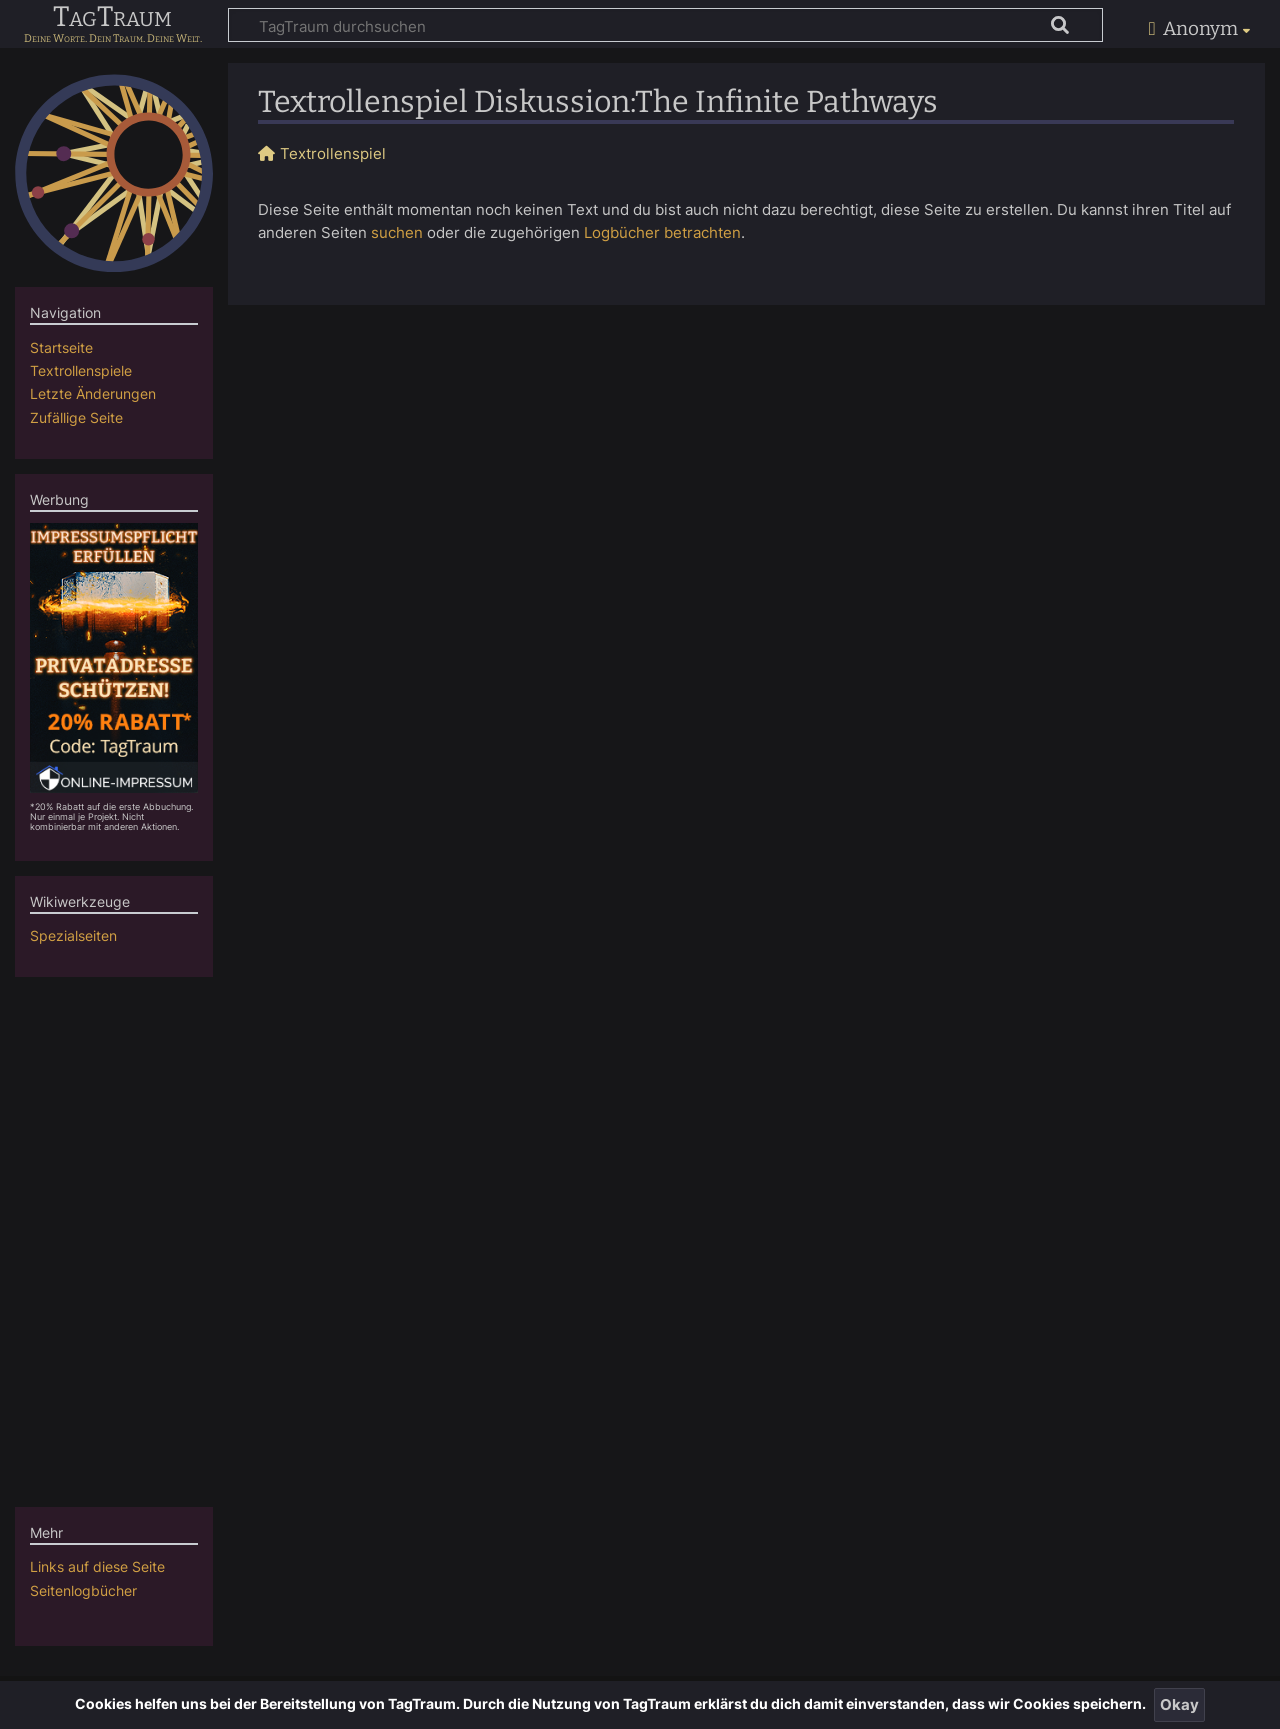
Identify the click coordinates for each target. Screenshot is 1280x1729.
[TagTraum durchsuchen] (665, 25)
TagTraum (112, 18)
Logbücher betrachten (662, 232)
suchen (397, 232)
